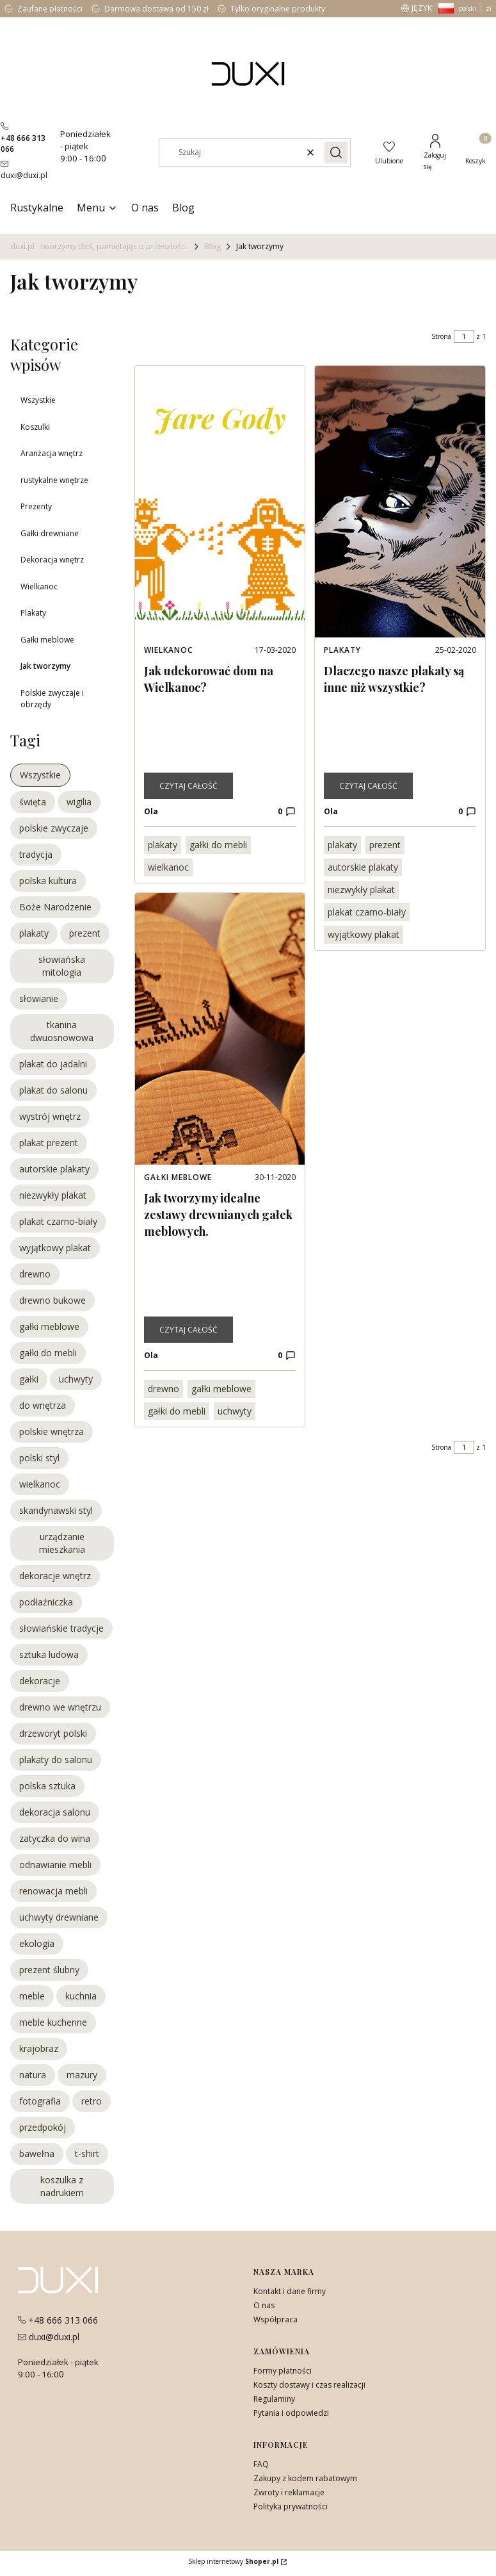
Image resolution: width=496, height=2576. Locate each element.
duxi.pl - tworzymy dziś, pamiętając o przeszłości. (99, 246)
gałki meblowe (221, 1388)
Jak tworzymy (45, 665)
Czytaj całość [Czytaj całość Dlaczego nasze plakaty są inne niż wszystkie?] (368, 785)
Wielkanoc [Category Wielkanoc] (168, 649)
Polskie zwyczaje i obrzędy (52, 698)
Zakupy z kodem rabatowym (305, 2478)
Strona (441, 336)
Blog (212, 246)
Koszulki (35, 427)
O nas (264, 2305)
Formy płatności (282, 2370)
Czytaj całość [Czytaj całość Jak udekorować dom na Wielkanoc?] (188, 785)
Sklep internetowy (233, 2561)
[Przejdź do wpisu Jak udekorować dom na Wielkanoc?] (220, 501)
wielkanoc (168, 867)
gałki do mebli (218, 845)
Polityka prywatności (290, 2506)
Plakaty (33, 612)
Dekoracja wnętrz (52, 559)
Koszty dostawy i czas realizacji (309, 2384)
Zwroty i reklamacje (288, 2492)
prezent (385, 845)
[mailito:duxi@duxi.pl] (24, 169)
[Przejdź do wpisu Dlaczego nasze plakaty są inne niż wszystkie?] (400, 501)
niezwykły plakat (361, 889)
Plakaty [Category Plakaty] (342, 649)
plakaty (162, 845)
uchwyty (235, 1411)
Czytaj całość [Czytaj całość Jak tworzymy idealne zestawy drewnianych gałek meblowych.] (188, 1329)
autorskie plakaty (363, 867)
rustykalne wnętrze (54, 480)
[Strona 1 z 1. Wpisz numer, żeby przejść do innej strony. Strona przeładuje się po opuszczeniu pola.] (464, 336)
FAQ (261, 2464)
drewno (163, 1388)
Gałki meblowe (47, 639)
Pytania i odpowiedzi (291, 2413)
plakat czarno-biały (367, 912)
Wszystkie (38, 400)
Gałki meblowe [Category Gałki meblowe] (178, 1177)
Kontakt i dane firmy (289, 2291)
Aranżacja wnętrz (51, 453)
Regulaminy (274, 2398)
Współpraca (275, 2319)
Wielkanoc (39, 586)
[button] (336, 152)
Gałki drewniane (49, 533)
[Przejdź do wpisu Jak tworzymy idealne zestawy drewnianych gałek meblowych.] (220, 1029)
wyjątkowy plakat (363, 934)
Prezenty (36, 506)
